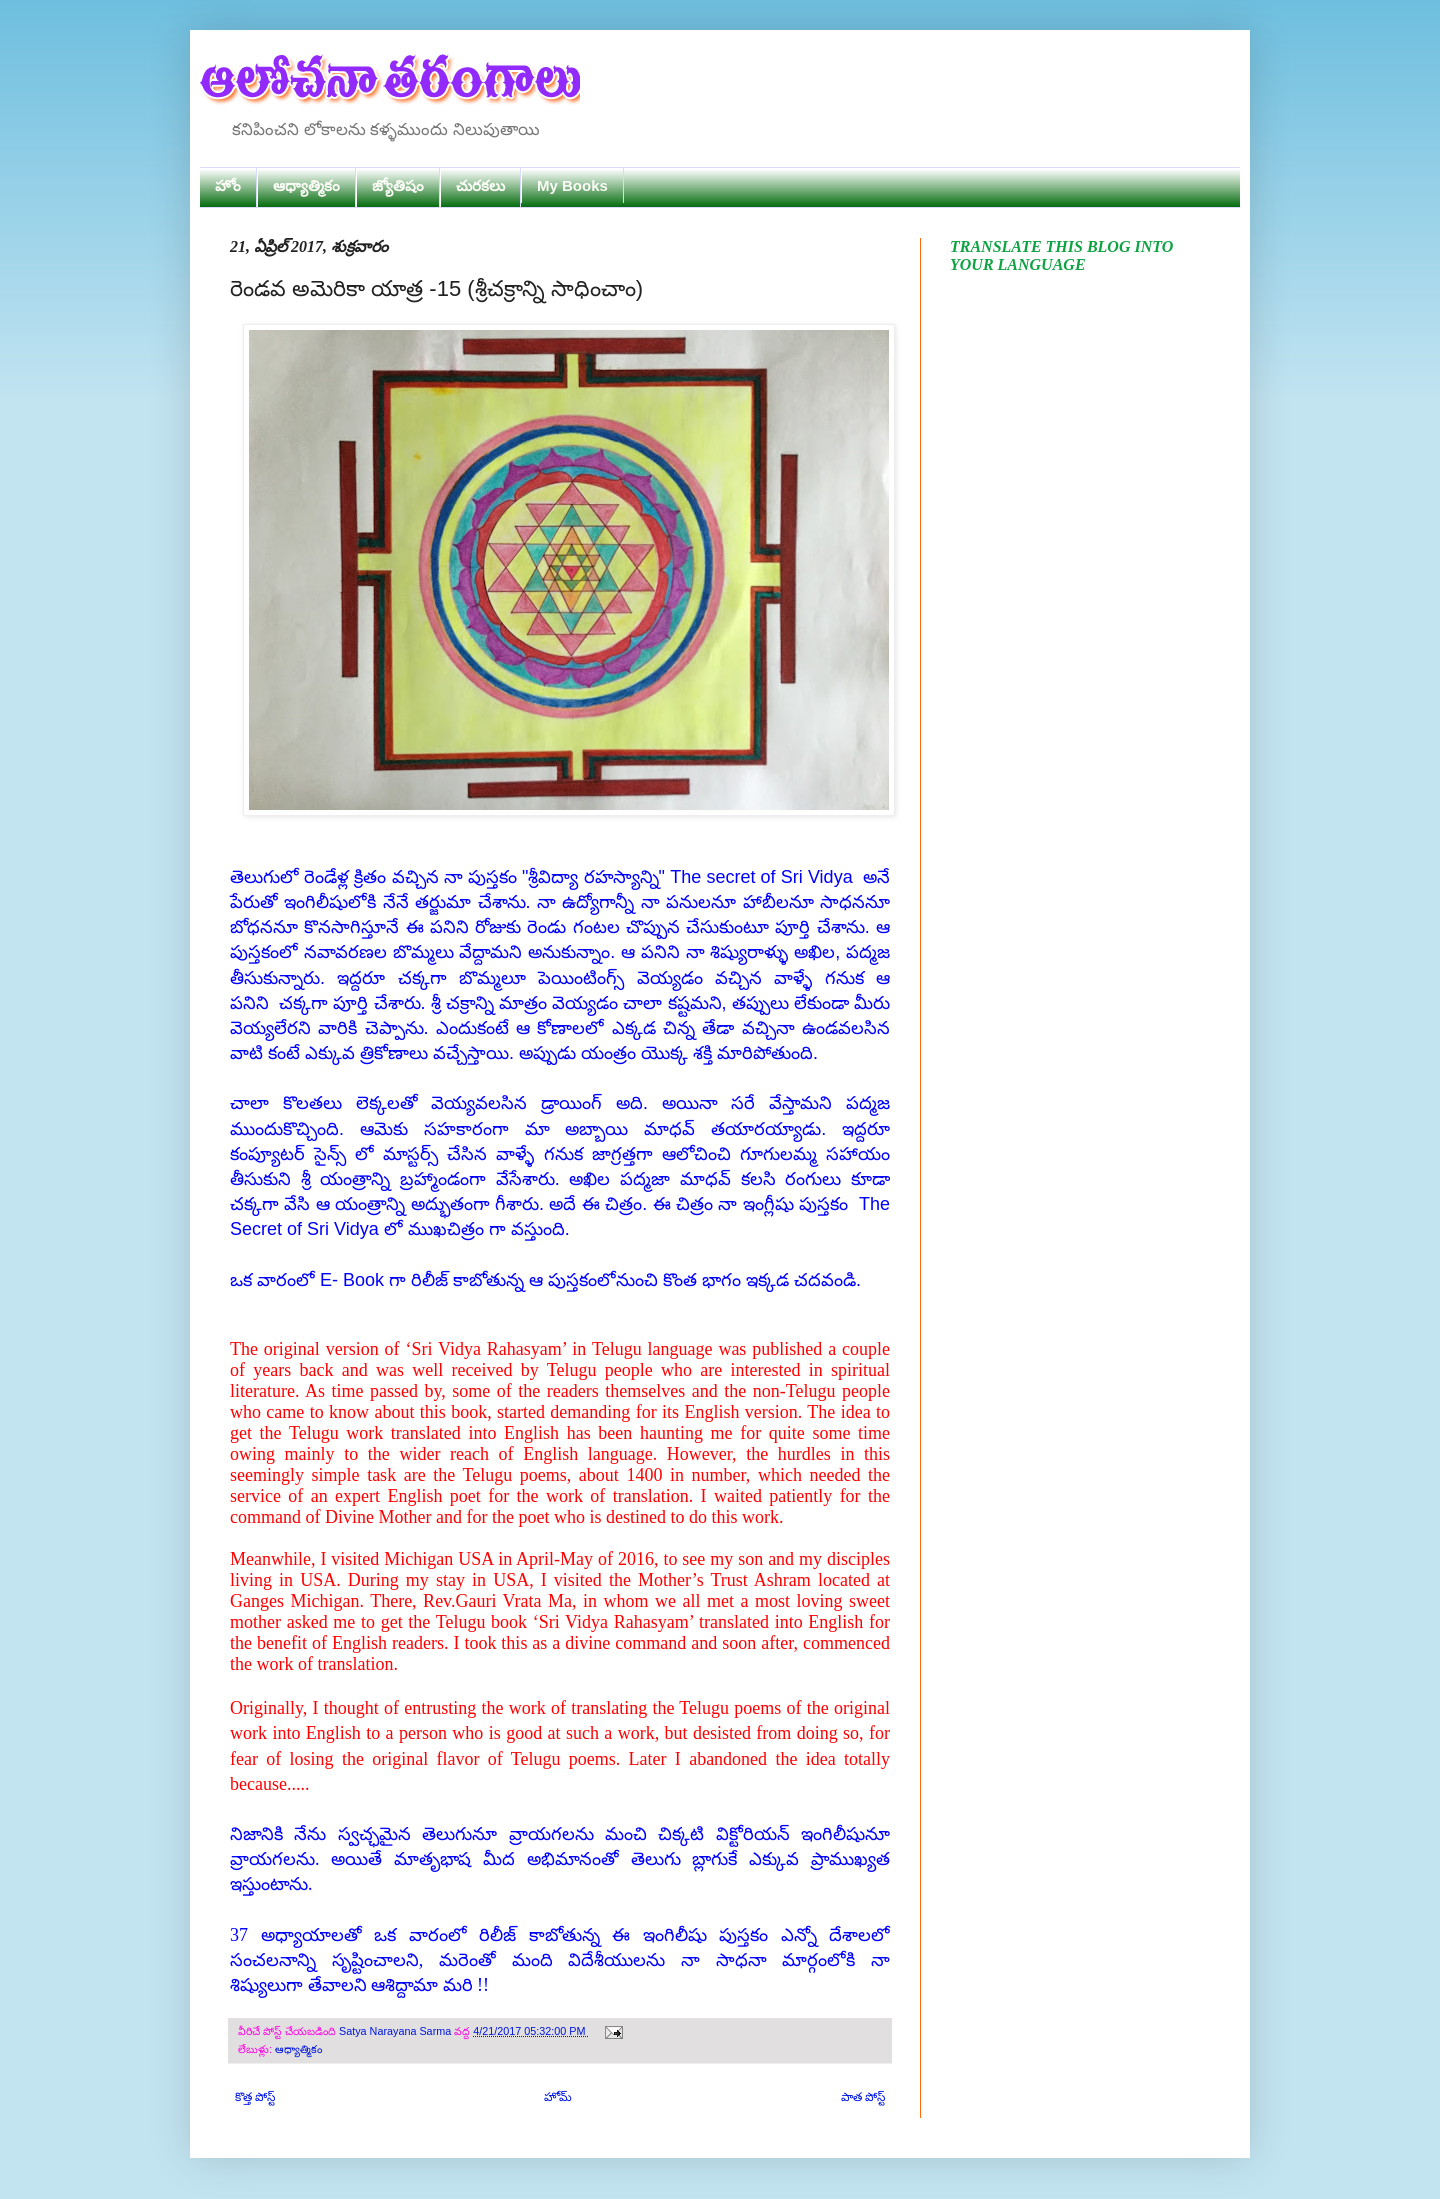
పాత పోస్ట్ (863, 2097)
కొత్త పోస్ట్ (255, 2097)
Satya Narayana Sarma (396, 2031)
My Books (572, 185)
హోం (228, 185)
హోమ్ (558, 2097)
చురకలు (480, 185)
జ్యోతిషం (398, 185)
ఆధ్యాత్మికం (306, 185)
